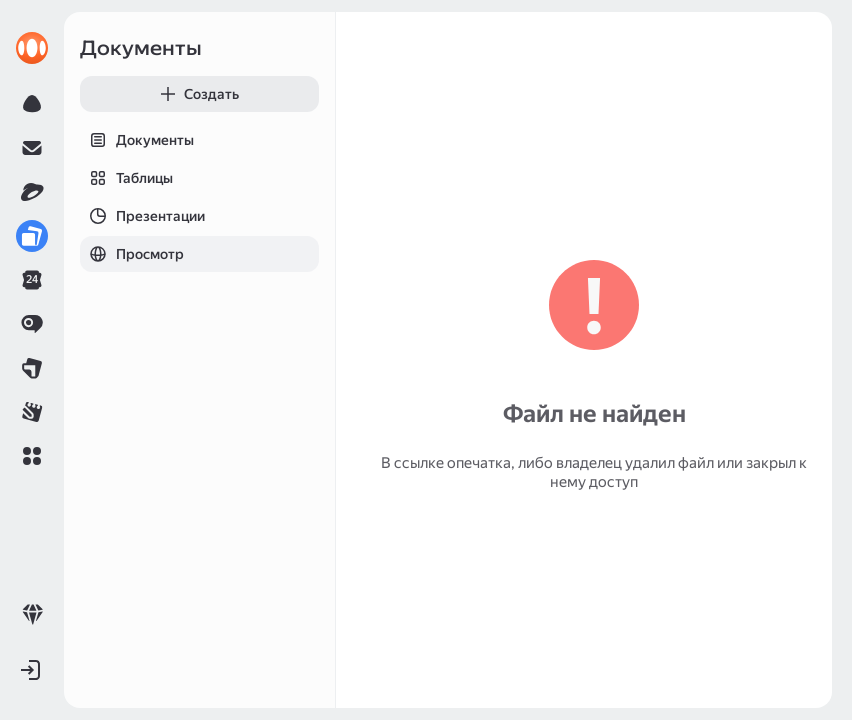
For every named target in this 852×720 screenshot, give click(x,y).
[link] (32, 48)
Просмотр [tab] (132, 254)
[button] (32, 456)
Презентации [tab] (142, 216)
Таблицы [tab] (126, 178)
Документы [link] (141, 48)
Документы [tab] (137, 140)
